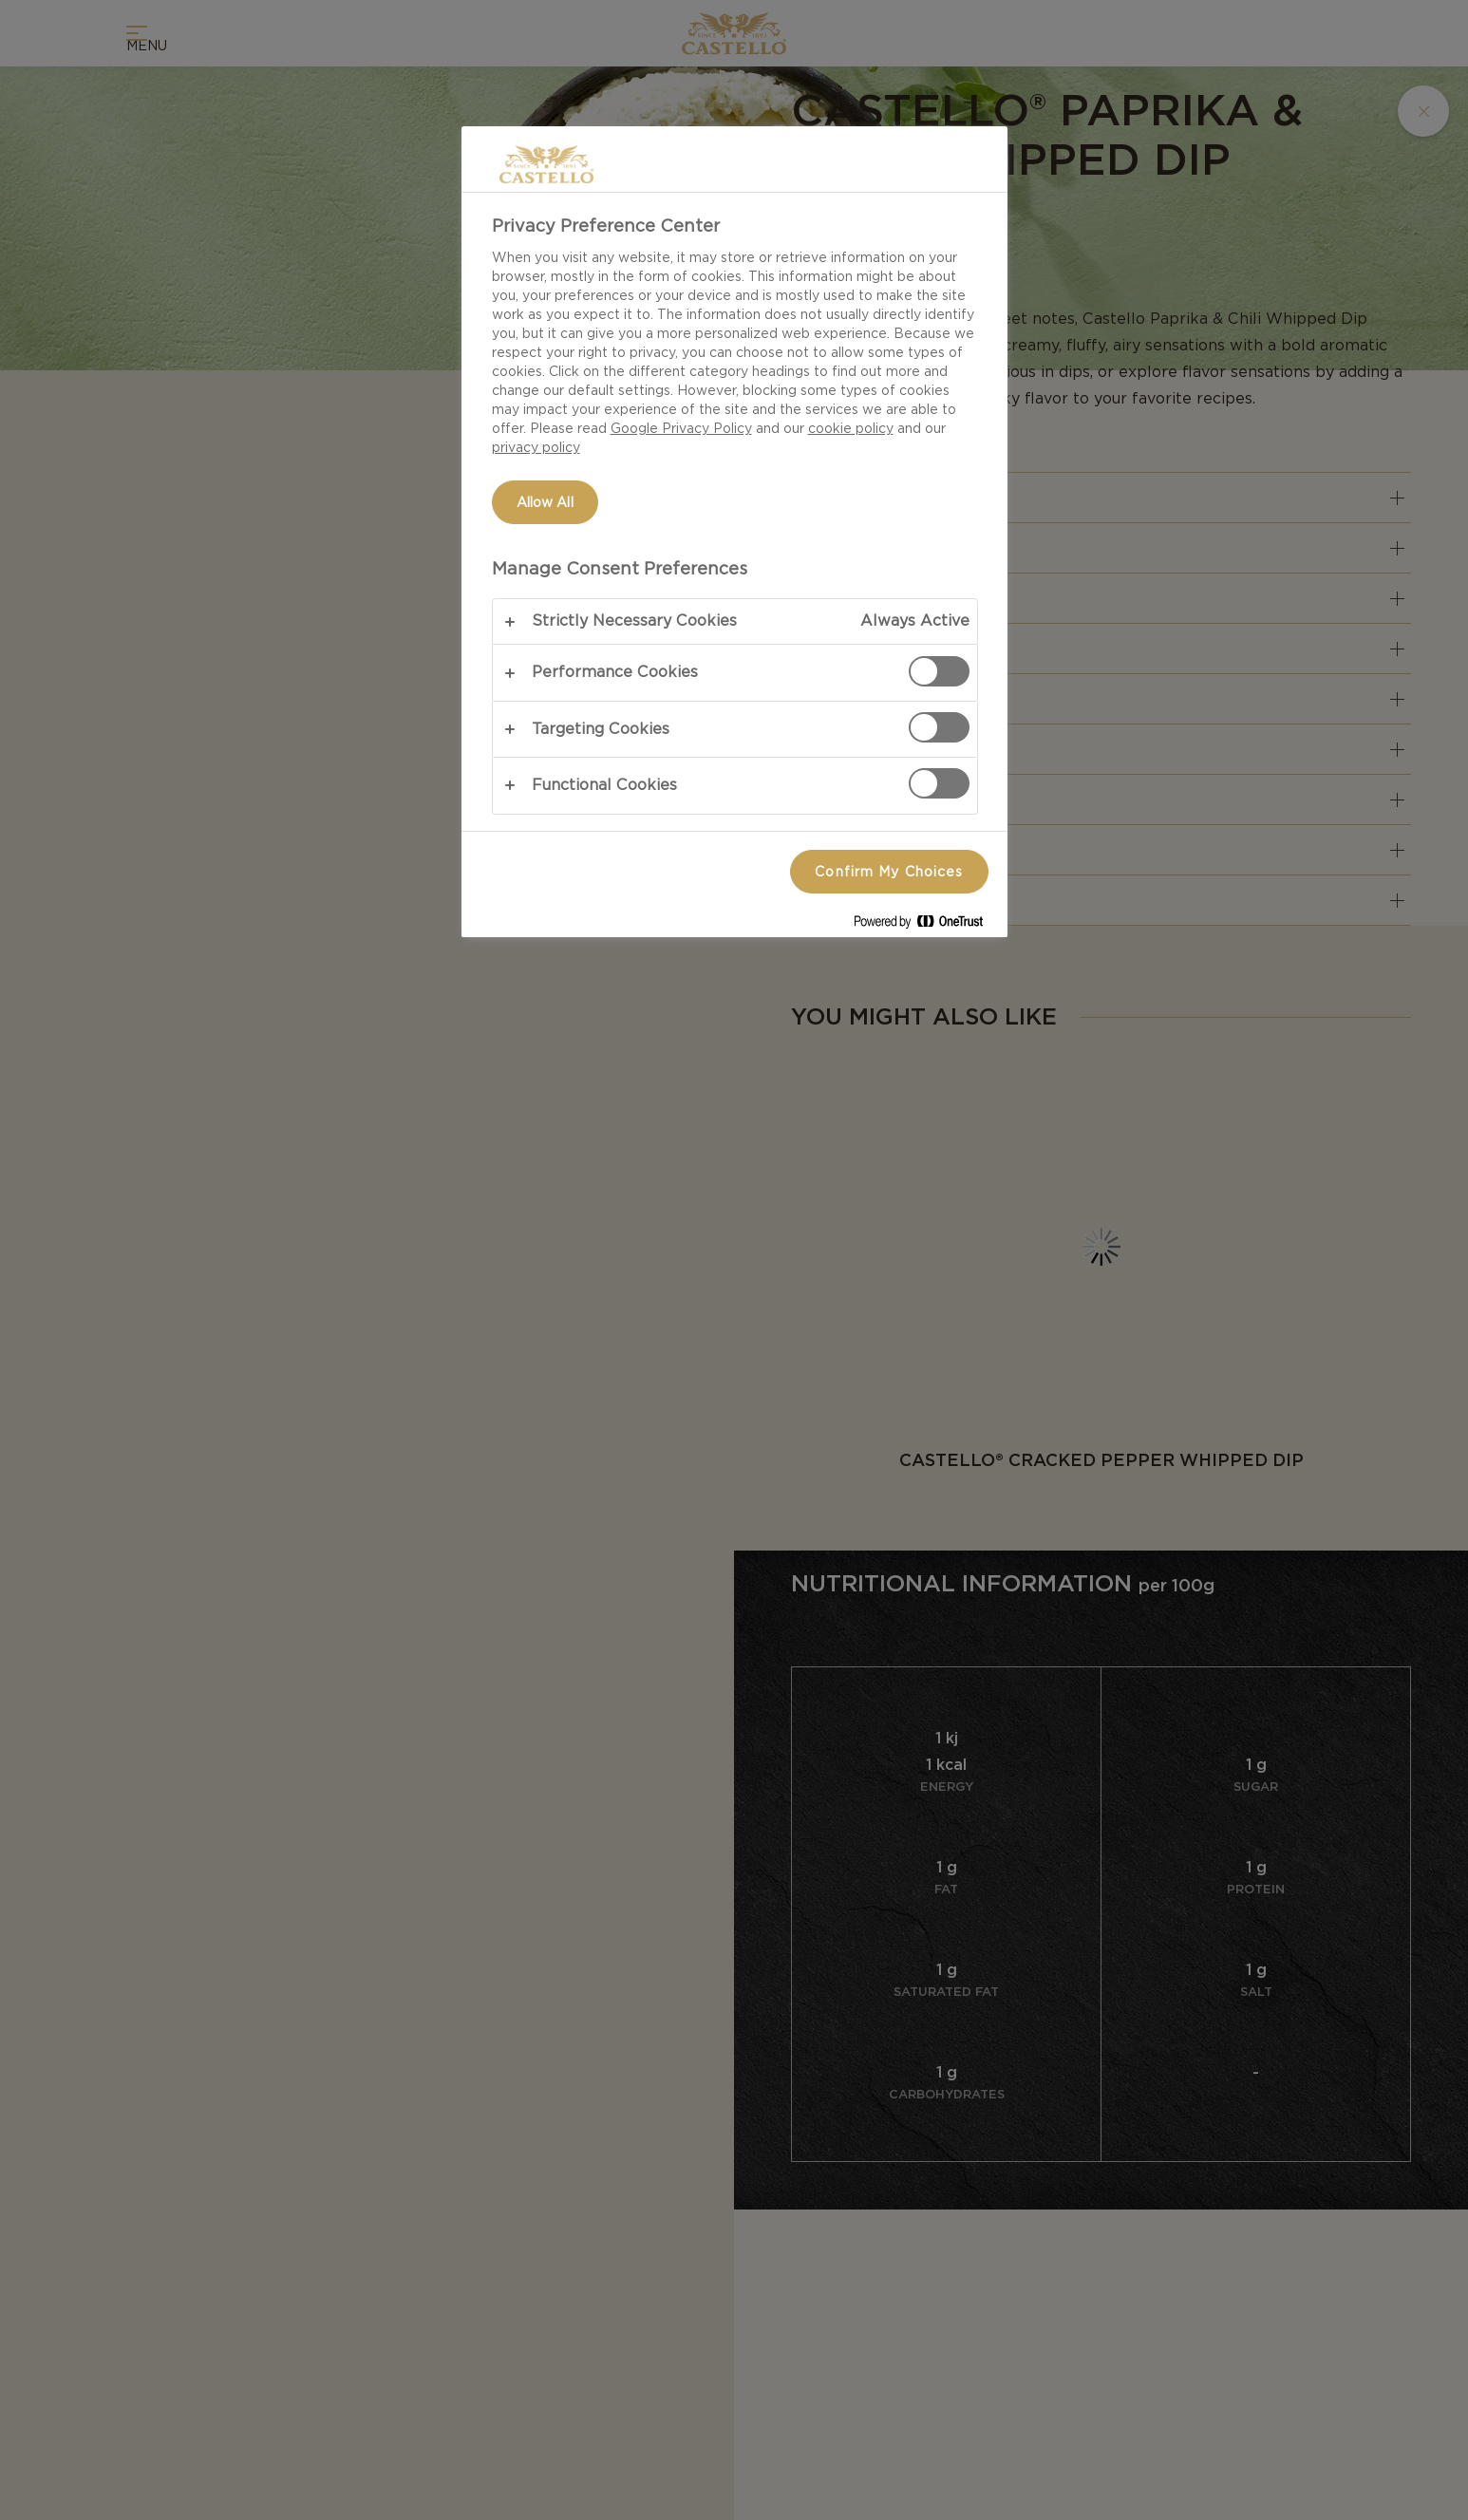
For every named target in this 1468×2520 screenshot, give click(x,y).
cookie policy (851, 428)
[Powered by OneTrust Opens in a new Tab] (926, 925)
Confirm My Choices (889, 871)
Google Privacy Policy (681, 428)
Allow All (545, 502)
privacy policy (536, 447)
